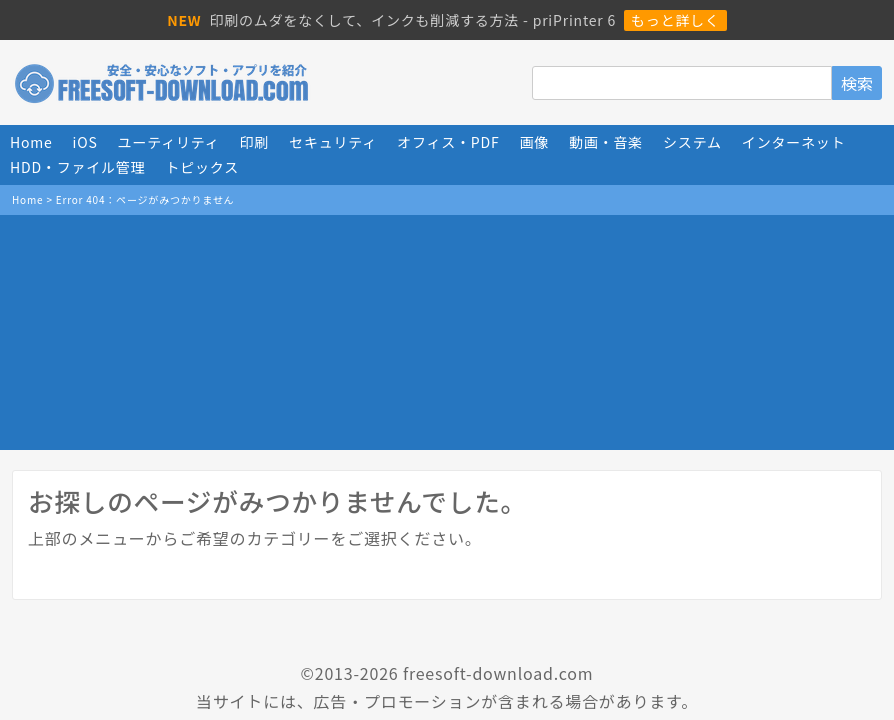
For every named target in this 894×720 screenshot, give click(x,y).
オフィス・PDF (448, 142)
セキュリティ (333, 142)
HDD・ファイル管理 (77, 167)
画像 (534, 142)
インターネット (794, 142)
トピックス (202, 167)
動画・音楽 (606, 142)
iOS (85, 142)
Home (31, 142)
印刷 (255, 142)
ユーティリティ (169, 142)
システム (692, 142)
